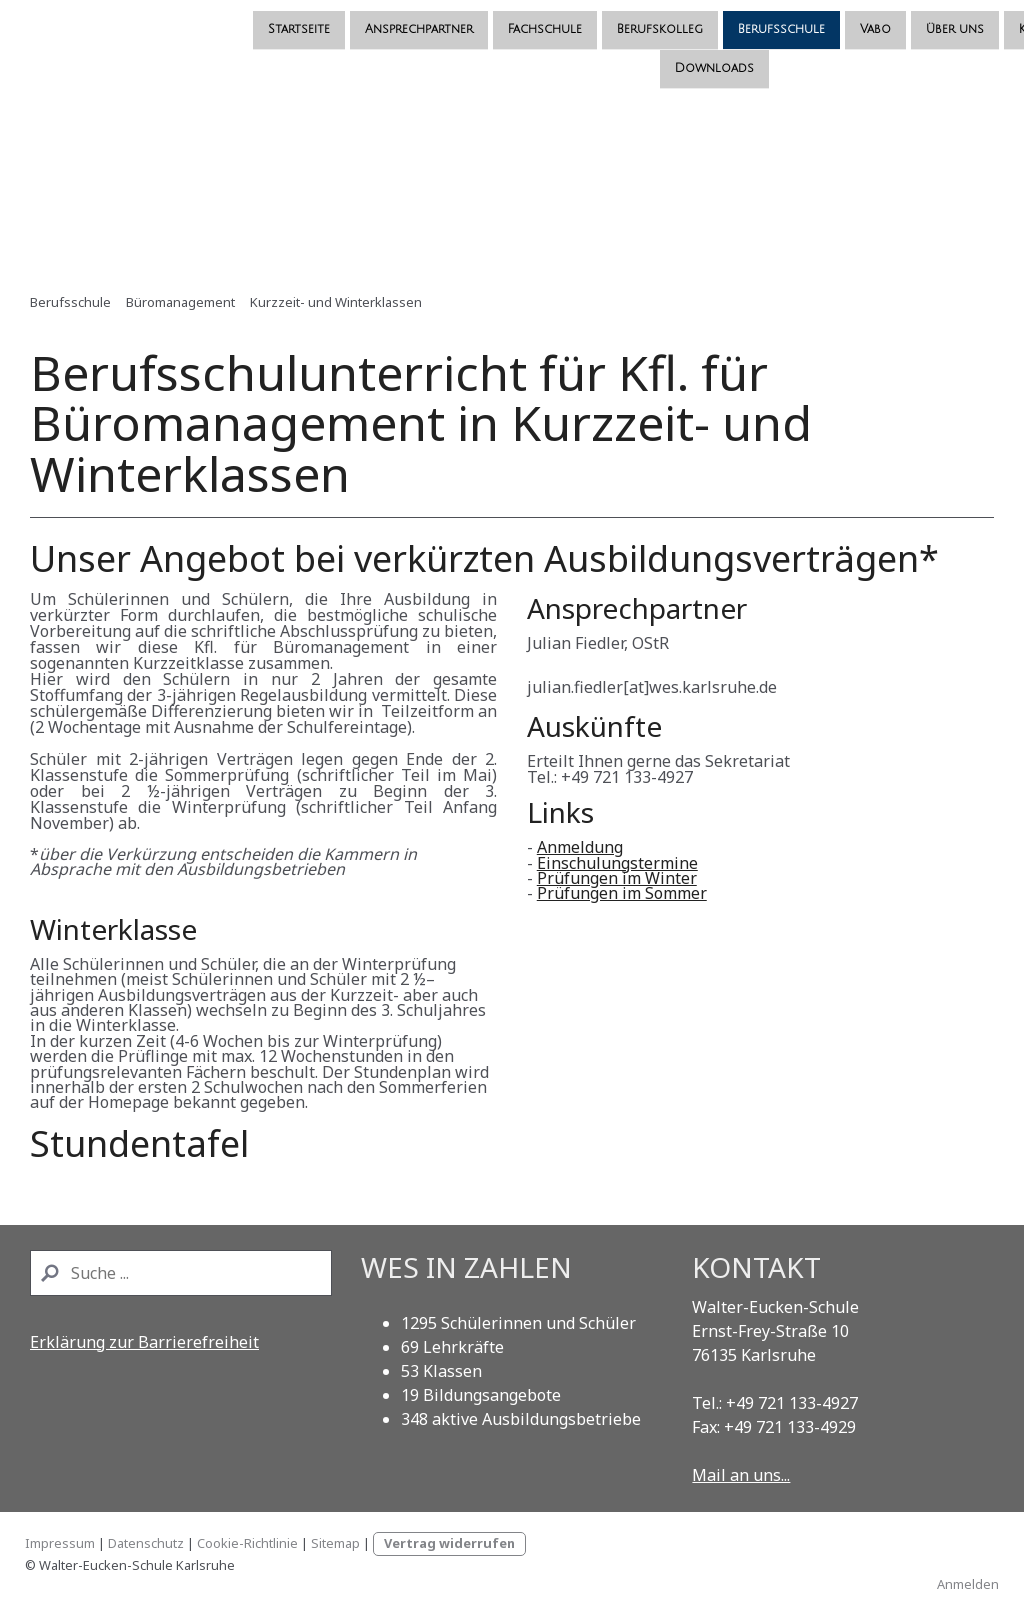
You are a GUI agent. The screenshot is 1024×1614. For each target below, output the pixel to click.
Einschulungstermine (617, 863)
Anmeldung (580, 847)
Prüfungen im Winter (617, 878)
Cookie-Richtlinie (247, 1543)
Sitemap (335, 1543)
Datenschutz (146, 1543)
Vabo (676, 18)
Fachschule (346, 18)
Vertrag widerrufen (449, 1543)
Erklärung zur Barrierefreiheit (144, 1342)
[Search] (181, 1273)
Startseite (100, 18)
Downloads (514, 59)
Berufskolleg (461, 18)
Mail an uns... (741, 1475)
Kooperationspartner (888, 18)
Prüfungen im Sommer (622, 893)
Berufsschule (582, 18)
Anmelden (968, 1584)
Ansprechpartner (220, 18)
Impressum (60, 1543)
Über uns (756, 18)
